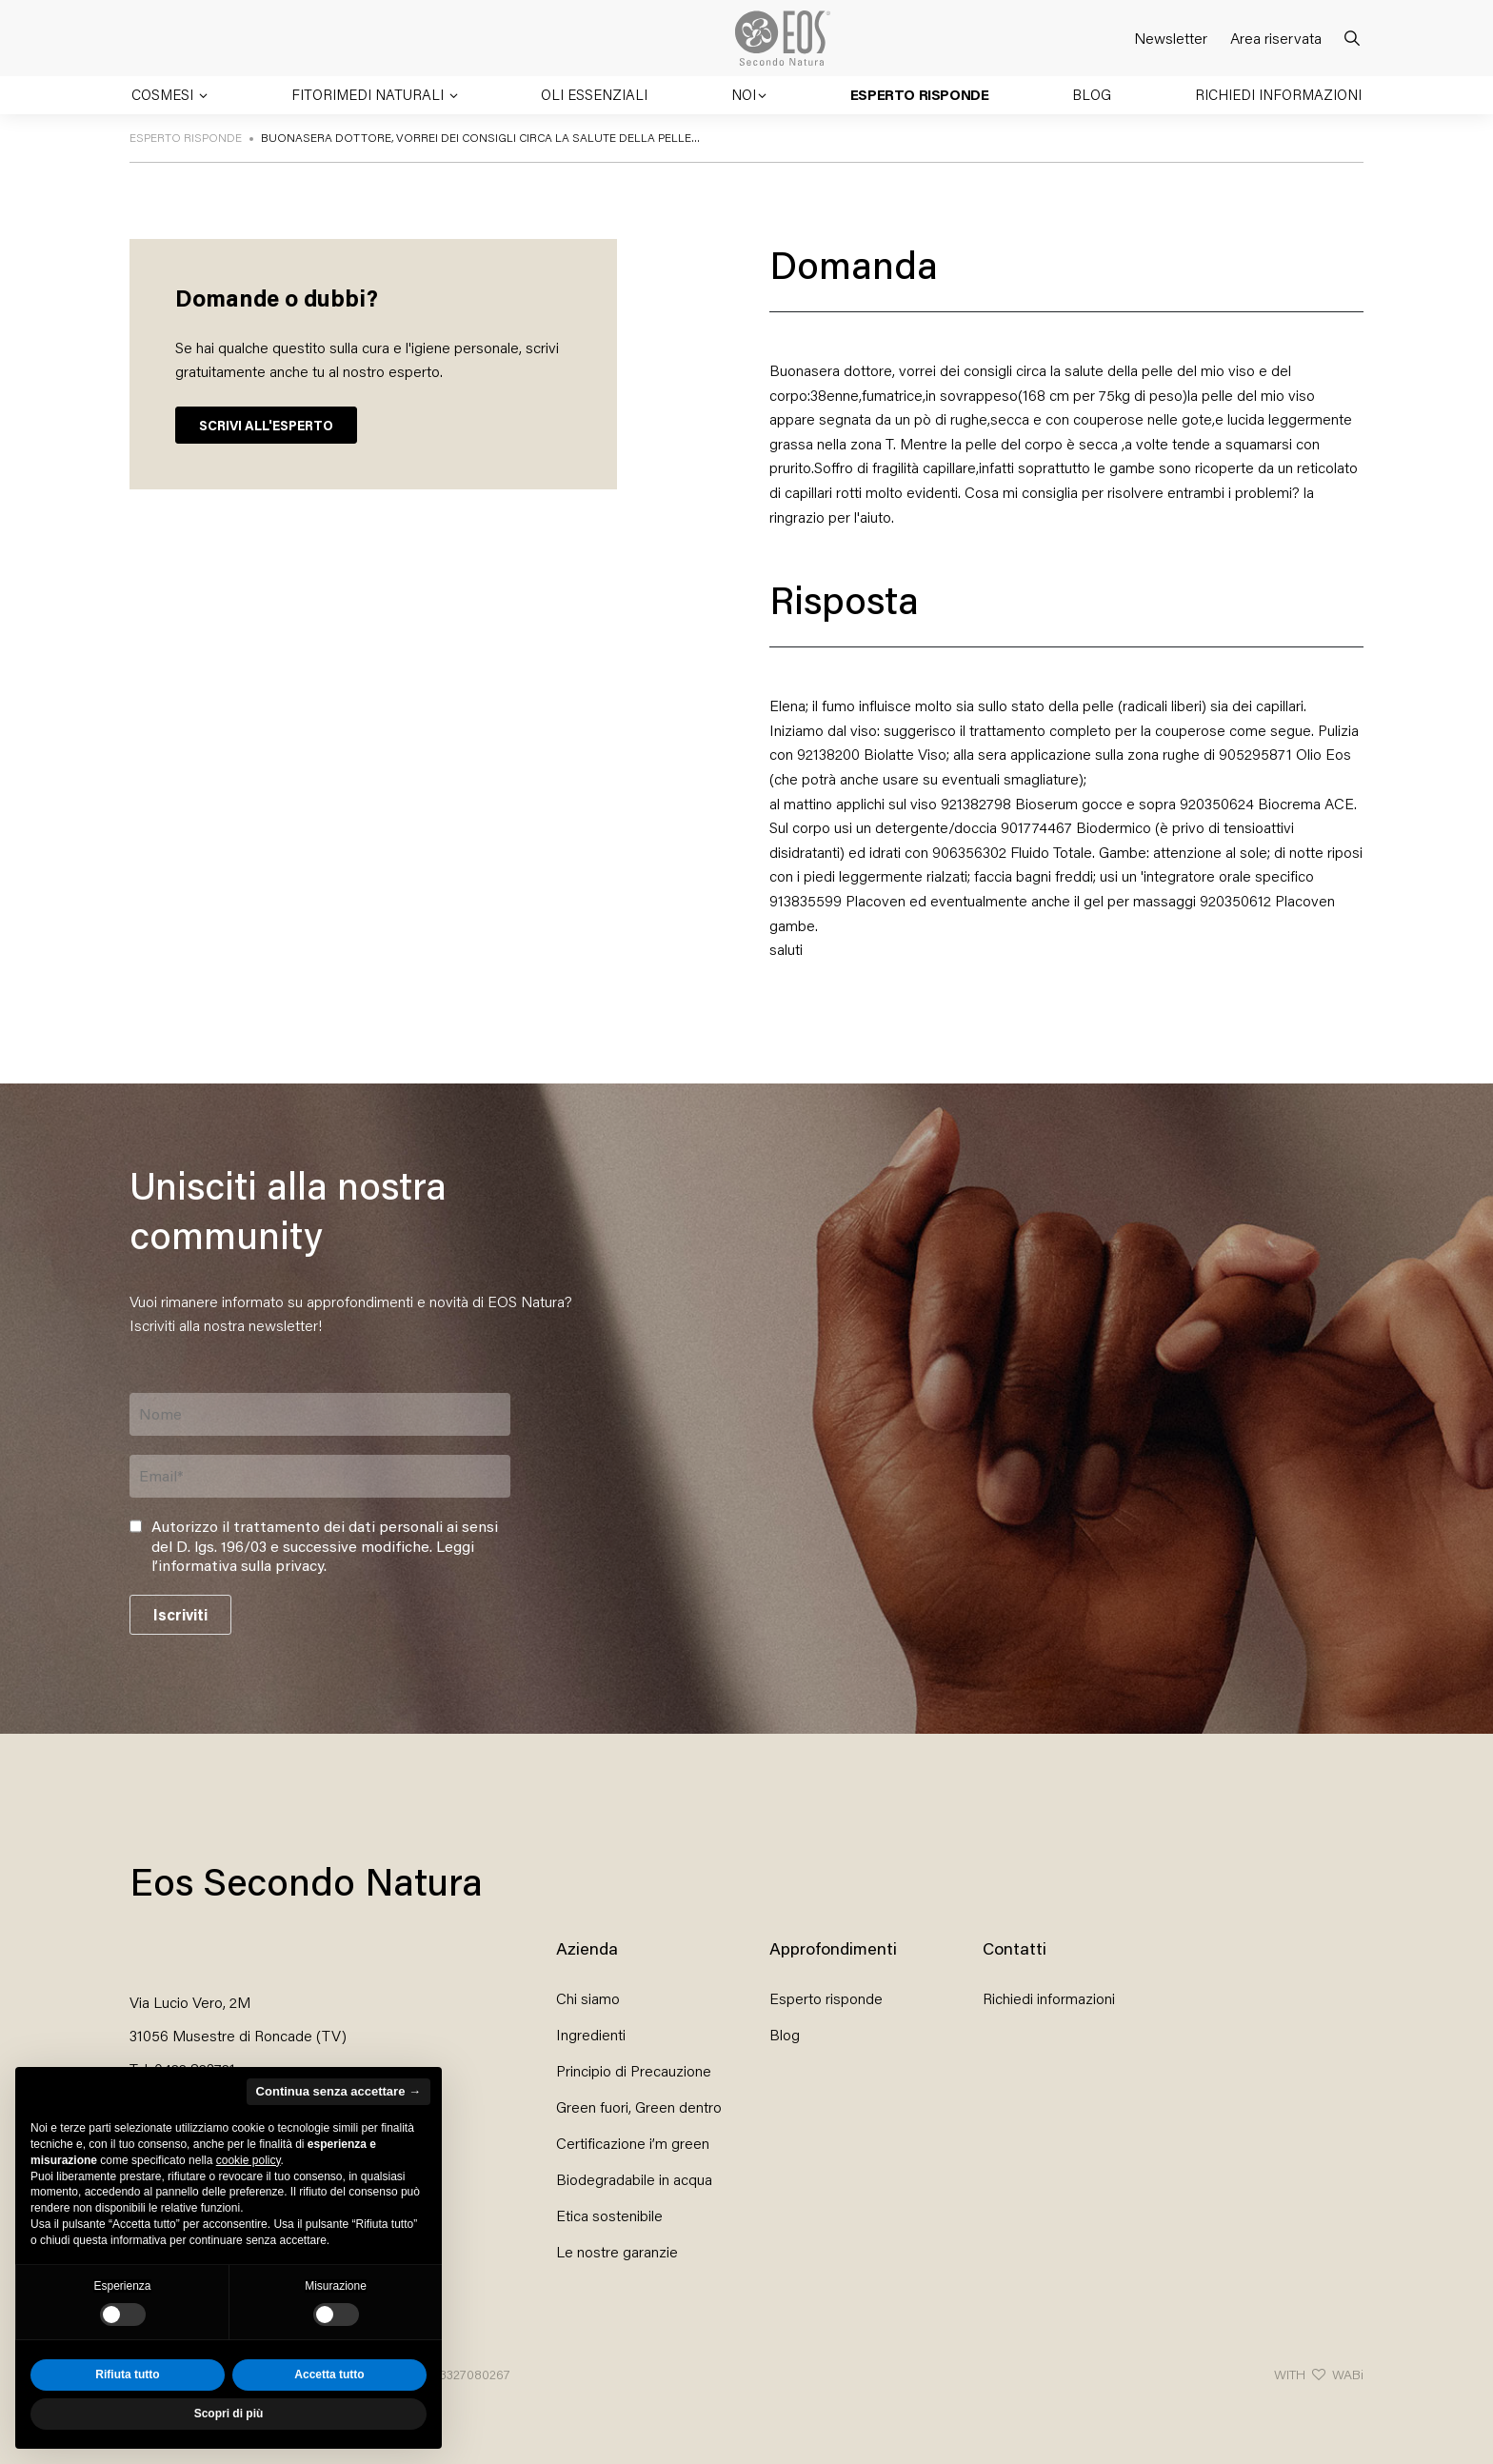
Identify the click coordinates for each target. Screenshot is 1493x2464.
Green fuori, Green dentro (639, 2106)
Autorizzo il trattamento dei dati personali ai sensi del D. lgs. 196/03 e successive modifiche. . (324, 1546)
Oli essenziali (594, 94)
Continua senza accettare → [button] (338, 2091)
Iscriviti (180, 1614)
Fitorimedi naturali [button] (369, 94)
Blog (1091, 94)
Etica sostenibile (609, 2215)
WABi (1348, 2374)
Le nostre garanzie (617, 2251)
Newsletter (1170, 38)
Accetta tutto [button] (329, 2374)
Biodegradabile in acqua (634, 2179)
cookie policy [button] (248, 2160)
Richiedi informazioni (1278, 94)
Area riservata (1276, 38)
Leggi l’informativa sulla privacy (312, 1556)
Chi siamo (588, 1998)
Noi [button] (743, 94)
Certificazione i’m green (632, 2143)
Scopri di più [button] (229, 2413)
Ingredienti (591, 2034)
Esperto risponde (919, 94)
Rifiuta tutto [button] (127, 2374)
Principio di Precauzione (633, 2070)
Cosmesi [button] (164, 94)
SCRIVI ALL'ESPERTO (266, 425)
